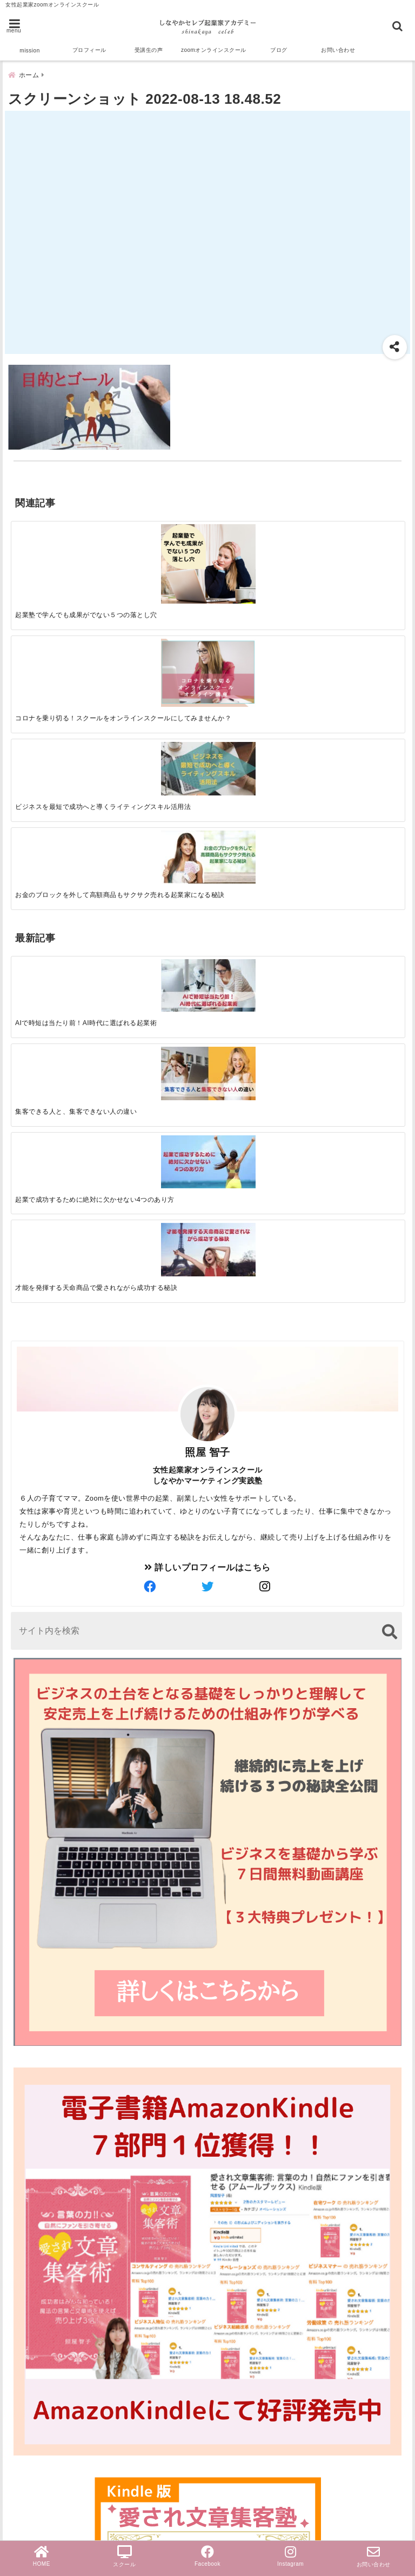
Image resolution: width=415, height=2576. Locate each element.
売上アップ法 (40, 2414)
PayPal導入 (37, 2500)
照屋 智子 (207, 908)
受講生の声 (149, 50)
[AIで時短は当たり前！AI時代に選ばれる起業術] (59, 684)
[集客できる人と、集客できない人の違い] (158, 685)
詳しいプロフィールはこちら (207, 1023)
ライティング (40, 2379)
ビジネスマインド (49, 2431)
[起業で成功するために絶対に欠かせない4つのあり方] (256, 684)
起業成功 (31, 2272)
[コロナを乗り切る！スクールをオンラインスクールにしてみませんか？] (158, 547)
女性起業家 (36, 2396)
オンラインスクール (54, 2362)
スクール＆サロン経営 (58, 2220)
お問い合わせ (338, 50)
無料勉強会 (36, 2466)
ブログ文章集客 (51, 2343)
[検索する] (389, 1087)
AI (18, 2289)
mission (29, 50)
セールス (31, 2255)
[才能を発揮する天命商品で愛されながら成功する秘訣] (354, 685)
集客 (22, 2324)
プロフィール (89, 50)
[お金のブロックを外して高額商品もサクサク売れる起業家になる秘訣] (354, 540)
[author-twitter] (207, 1043)
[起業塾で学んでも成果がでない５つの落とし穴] (59, 552)
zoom (25, 2238)
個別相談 (31, 2483)
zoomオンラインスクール (213, 50)
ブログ (278, 50)
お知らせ (31, 2448)
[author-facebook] (149, 1043)
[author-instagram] (265, 1043)
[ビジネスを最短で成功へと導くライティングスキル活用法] (256, 541)
